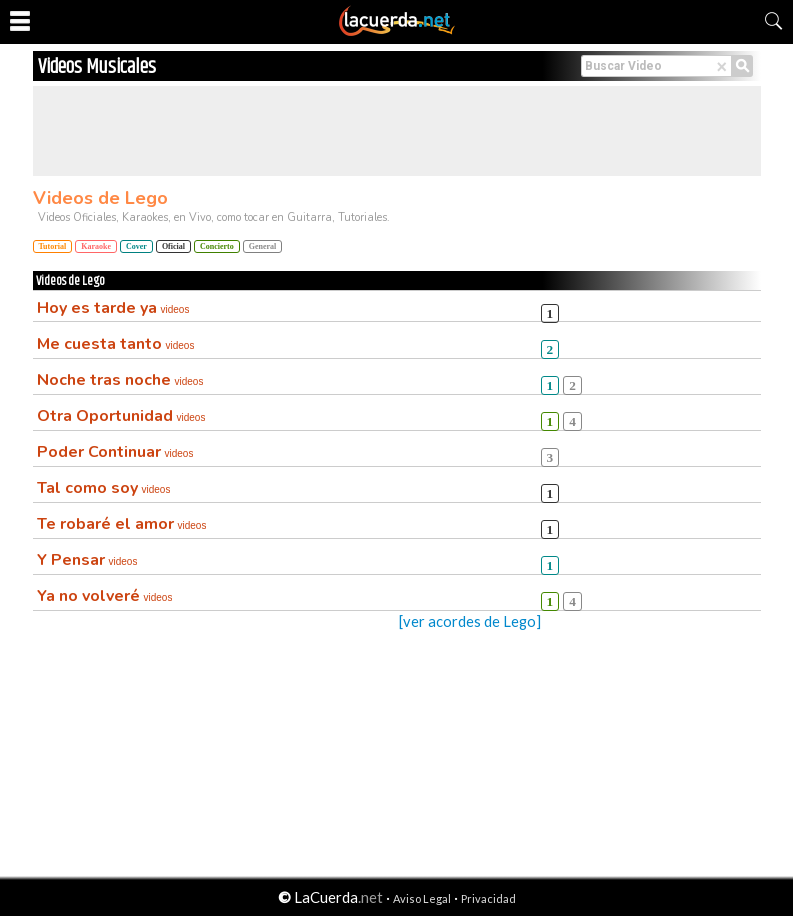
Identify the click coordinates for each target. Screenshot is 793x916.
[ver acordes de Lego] (470, 621)
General (263, 246)
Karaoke (96, 246)
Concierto (217, 246)
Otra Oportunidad (121, 416)
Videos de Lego (100, 198)
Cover (136, 246)
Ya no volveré (105, 596)
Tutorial (53, 246)
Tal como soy (104, 488)
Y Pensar (87, 560)
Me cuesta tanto (116, 344)
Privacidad (488, 898)
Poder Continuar (115, 452)
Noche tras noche (120, 380)
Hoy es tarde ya (113, 308)
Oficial (173, 246)
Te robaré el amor (122, 524)
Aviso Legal (422, 898)
